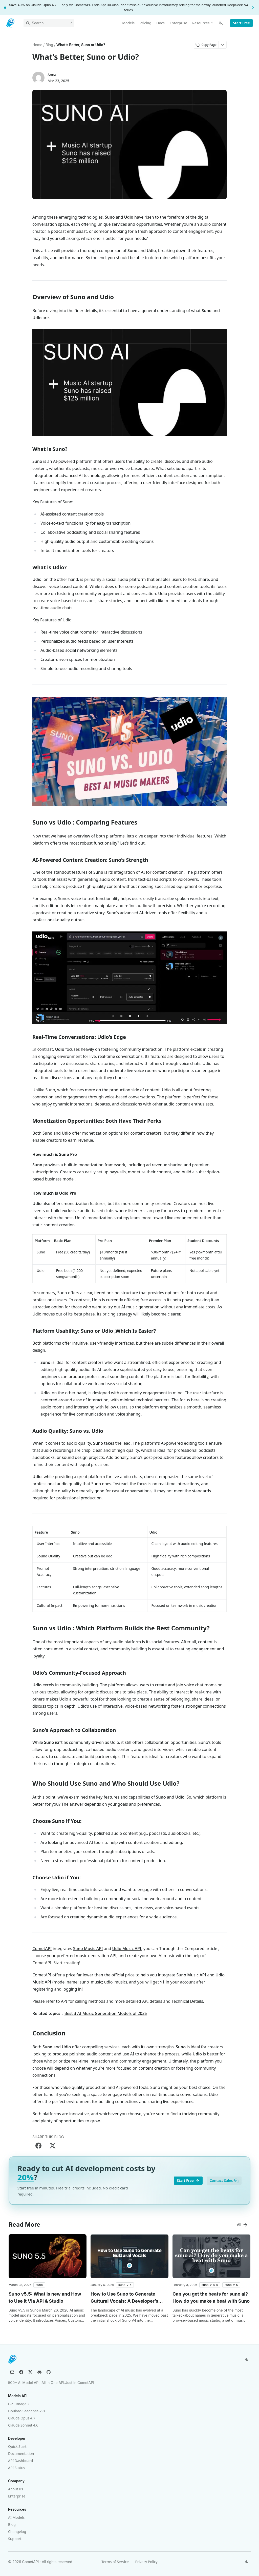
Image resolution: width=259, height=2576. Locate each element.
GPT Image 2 (18, 2403)
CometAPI (42, 1948)
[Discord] (39, 2372)
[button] (39, 2284)
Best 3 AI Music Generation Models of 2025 (105, 2013)
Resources (203, 23)
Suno (37, 461)
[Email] (12, 2372)
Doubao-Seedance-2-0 (26, 2411)
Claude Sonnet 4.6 (23, 2425)
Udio (36, 579)
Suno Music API (88, 1948)
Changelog (17, 2531)
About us (15, 2489)
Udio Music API (126, 1948)
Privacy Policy (146, 2561)
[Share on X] (53, 2146)
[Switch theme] (247, 2359)
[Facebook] (21, 2372)
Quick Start (17, 2446)
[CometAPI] (10, 23)
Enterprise (16, 2496)
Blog (12, 2524)
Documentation (21, 2453)
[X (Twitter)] (30, 2372)
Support (14, 2538)
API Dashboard (20, 2460)
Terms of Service (115, 2561)
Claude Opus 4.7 (21, 2418)
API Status (16, 2467)
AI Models (16, 2517)
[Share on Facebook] (38, 2146)
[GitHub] (49, 2372)
